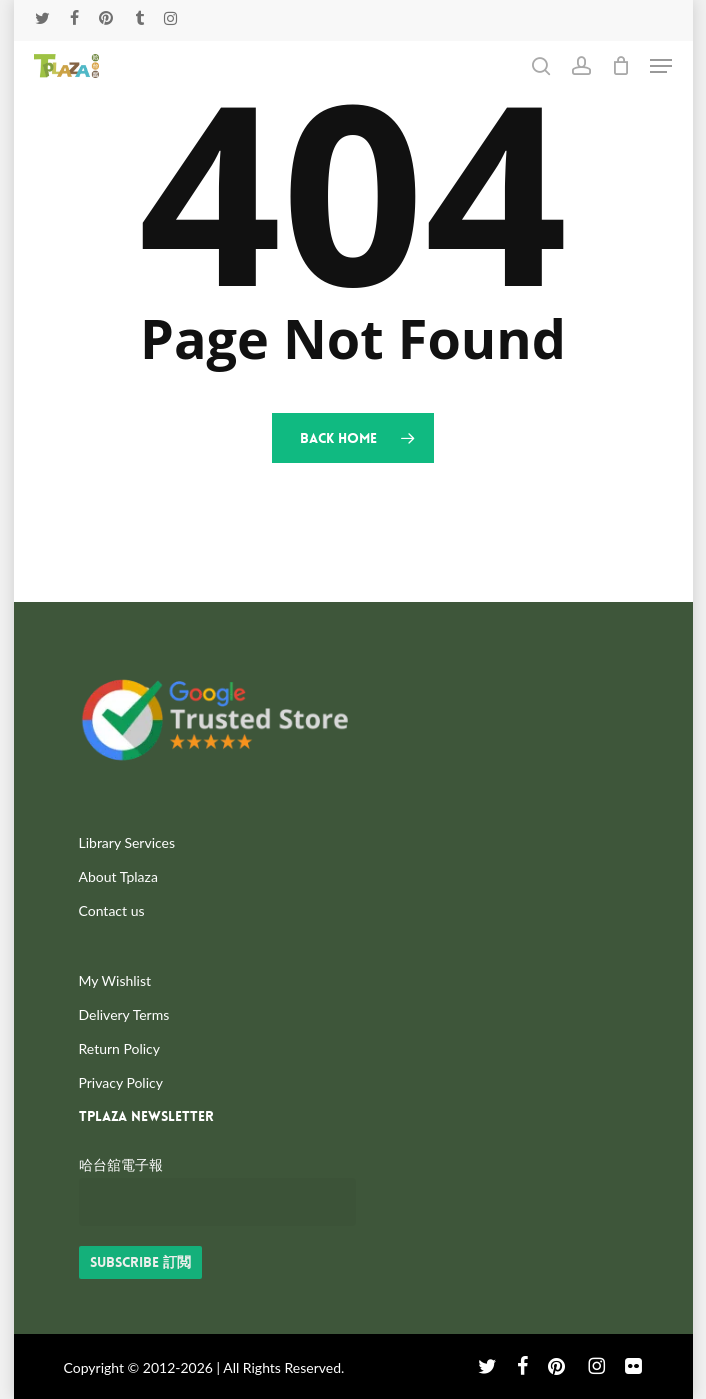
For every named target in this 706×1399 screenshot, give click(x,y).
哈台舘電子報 (121, 1164)
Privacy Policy (121, 1082)
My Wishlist (115, 980)
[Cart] (620, 66)
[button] (661, 66)
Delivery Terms (124, 1014)
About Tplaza (118, 876)
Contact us (112, 910)
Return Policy (120, 1048)
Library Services (127, 842)
